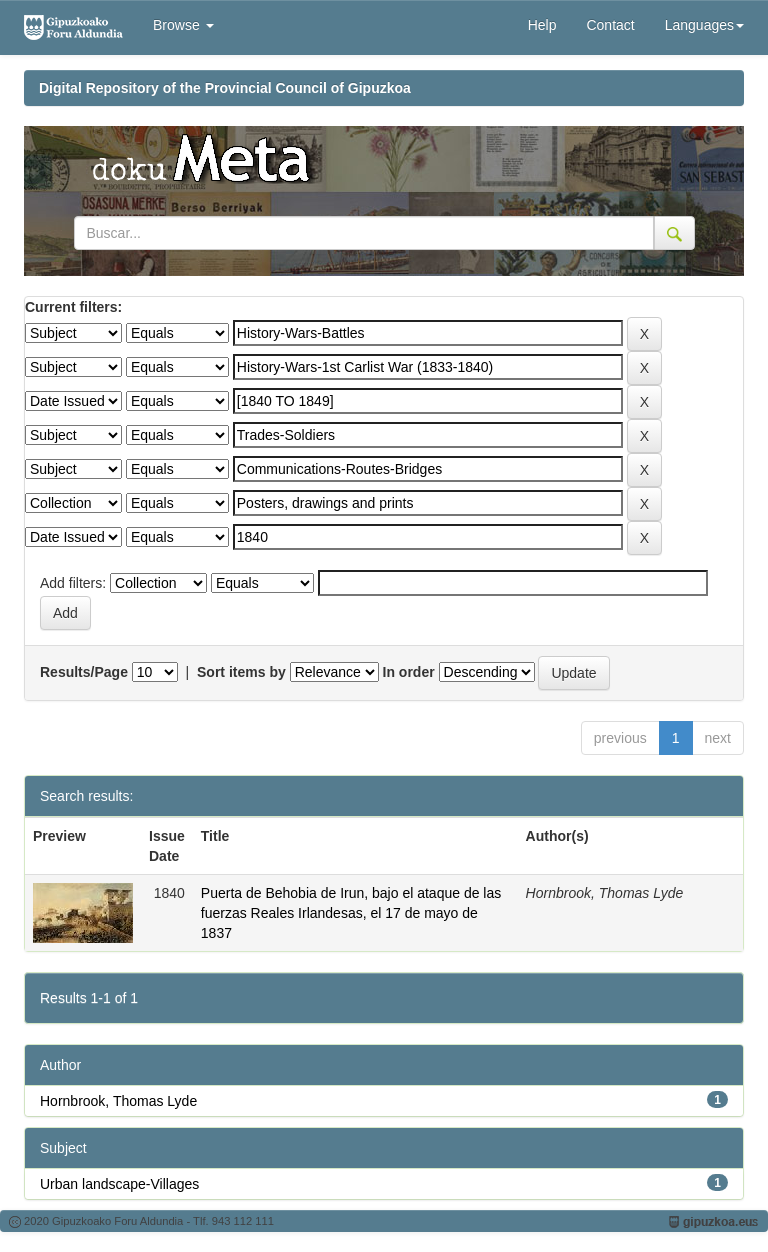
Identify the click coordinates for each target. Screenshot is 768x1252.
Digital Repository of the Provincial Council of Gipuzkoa (225, 88)
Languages (704, 25)
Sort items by (241, 672)
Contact (610, 25)
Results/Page (84, 672)
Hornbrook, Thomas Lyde (118, 1101)
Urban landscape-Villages (119, 1184)
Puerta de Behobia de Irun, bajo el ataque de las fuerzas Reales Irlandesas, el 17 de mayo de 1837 (351, 913)
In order (409, 672)
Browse (183, 25)
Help (542, 25)
